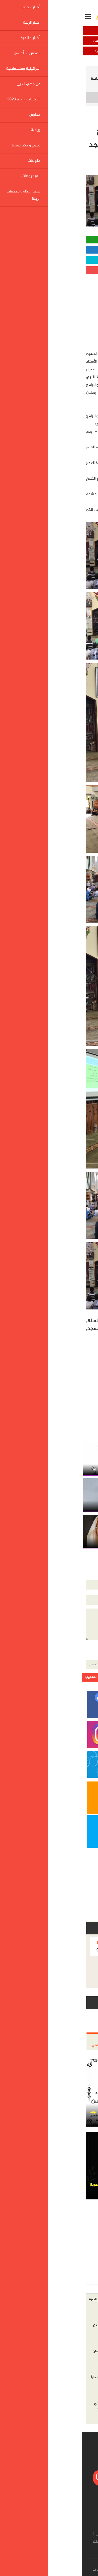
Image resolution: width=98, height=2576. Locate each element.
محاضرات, (83, 1328)
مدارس (19, 2533)
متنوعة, (28, 1328)
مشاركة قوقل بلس (49, 270)
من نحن (66, 2570)
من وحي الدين (24, 50)
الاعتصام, (84, 1336)
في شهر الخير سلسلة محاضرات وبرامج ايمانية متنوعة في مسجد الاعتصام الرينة (49, 82)
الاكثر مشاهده (57, 2289)
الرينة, (68, 1336)
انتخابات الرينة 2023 (44, 2533)
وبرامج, (63, 1328)
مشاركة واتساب (49, 239)
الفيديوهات (20, 2542)
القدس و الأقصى (24, 40)
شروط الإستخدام (23, 2570)
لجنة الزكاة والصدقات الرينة (51, 2550)
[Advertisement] (55, 310)
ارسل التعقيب (13, 1677)
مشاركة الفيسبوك (49, 249)
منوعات (39, 2542)
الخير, (27, 1321)
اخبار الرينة (24, 30)
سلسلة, (12, 1321)
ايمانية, (46, 1328)
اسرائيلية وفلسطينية (73, 50)
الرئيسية (83, 71)
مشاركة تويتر (49, 259)
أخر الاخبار (82, 2289)
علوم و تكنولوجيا (64, 2542)
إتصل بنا (48, 2570)
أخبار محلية (73, 30)
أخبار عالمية (73, 40)
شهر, (42, 1321)
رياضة (86, 2542)
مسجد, (11, 1328)
